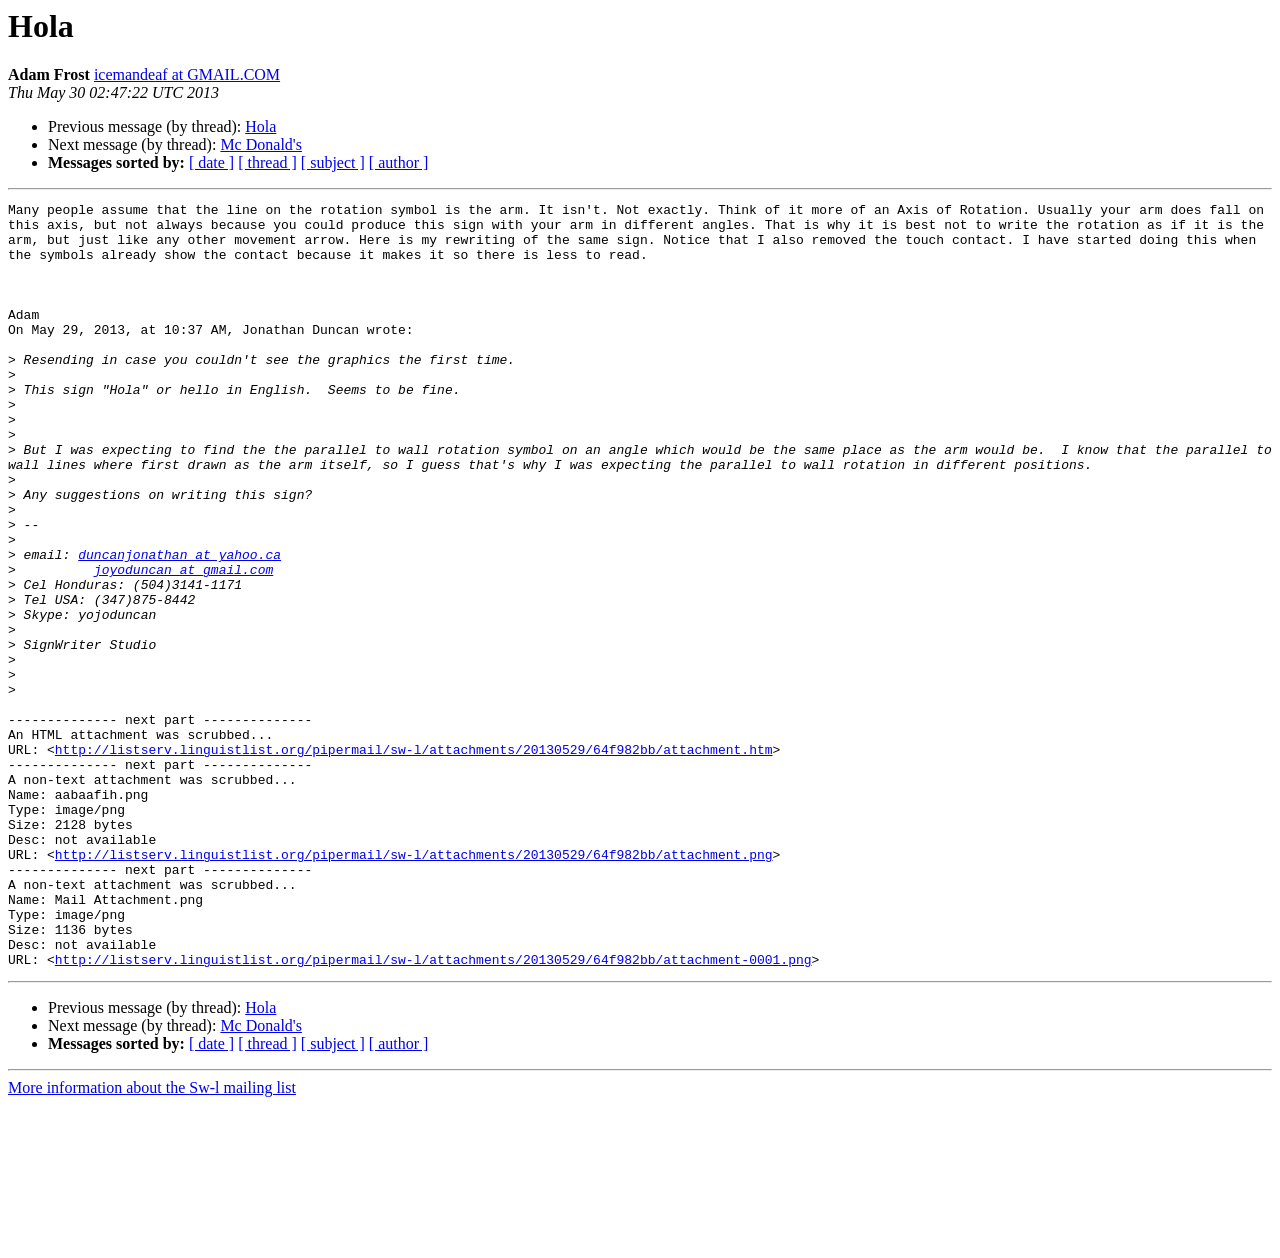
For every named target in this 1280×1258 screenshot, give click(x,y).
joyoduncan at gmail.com (183, 644)
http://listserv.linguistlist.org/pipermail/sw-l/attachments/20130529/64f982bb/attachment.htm (414, 860)
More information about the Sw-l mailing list (152, 1240)
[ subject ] (333, 162)
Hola (260, 126)
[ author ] (399, 162)
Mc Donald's (261, 144)
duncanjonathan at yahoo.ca (179, 626)
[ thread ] (267, 162)
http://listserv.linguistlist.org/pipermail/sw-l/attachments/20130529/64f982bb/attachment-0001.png (433, 1112)
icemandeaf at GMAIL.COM (187, 74)
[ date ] (211, 162)
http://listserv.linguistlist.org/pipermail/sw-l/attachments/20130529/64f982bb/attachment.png (414, 986)
